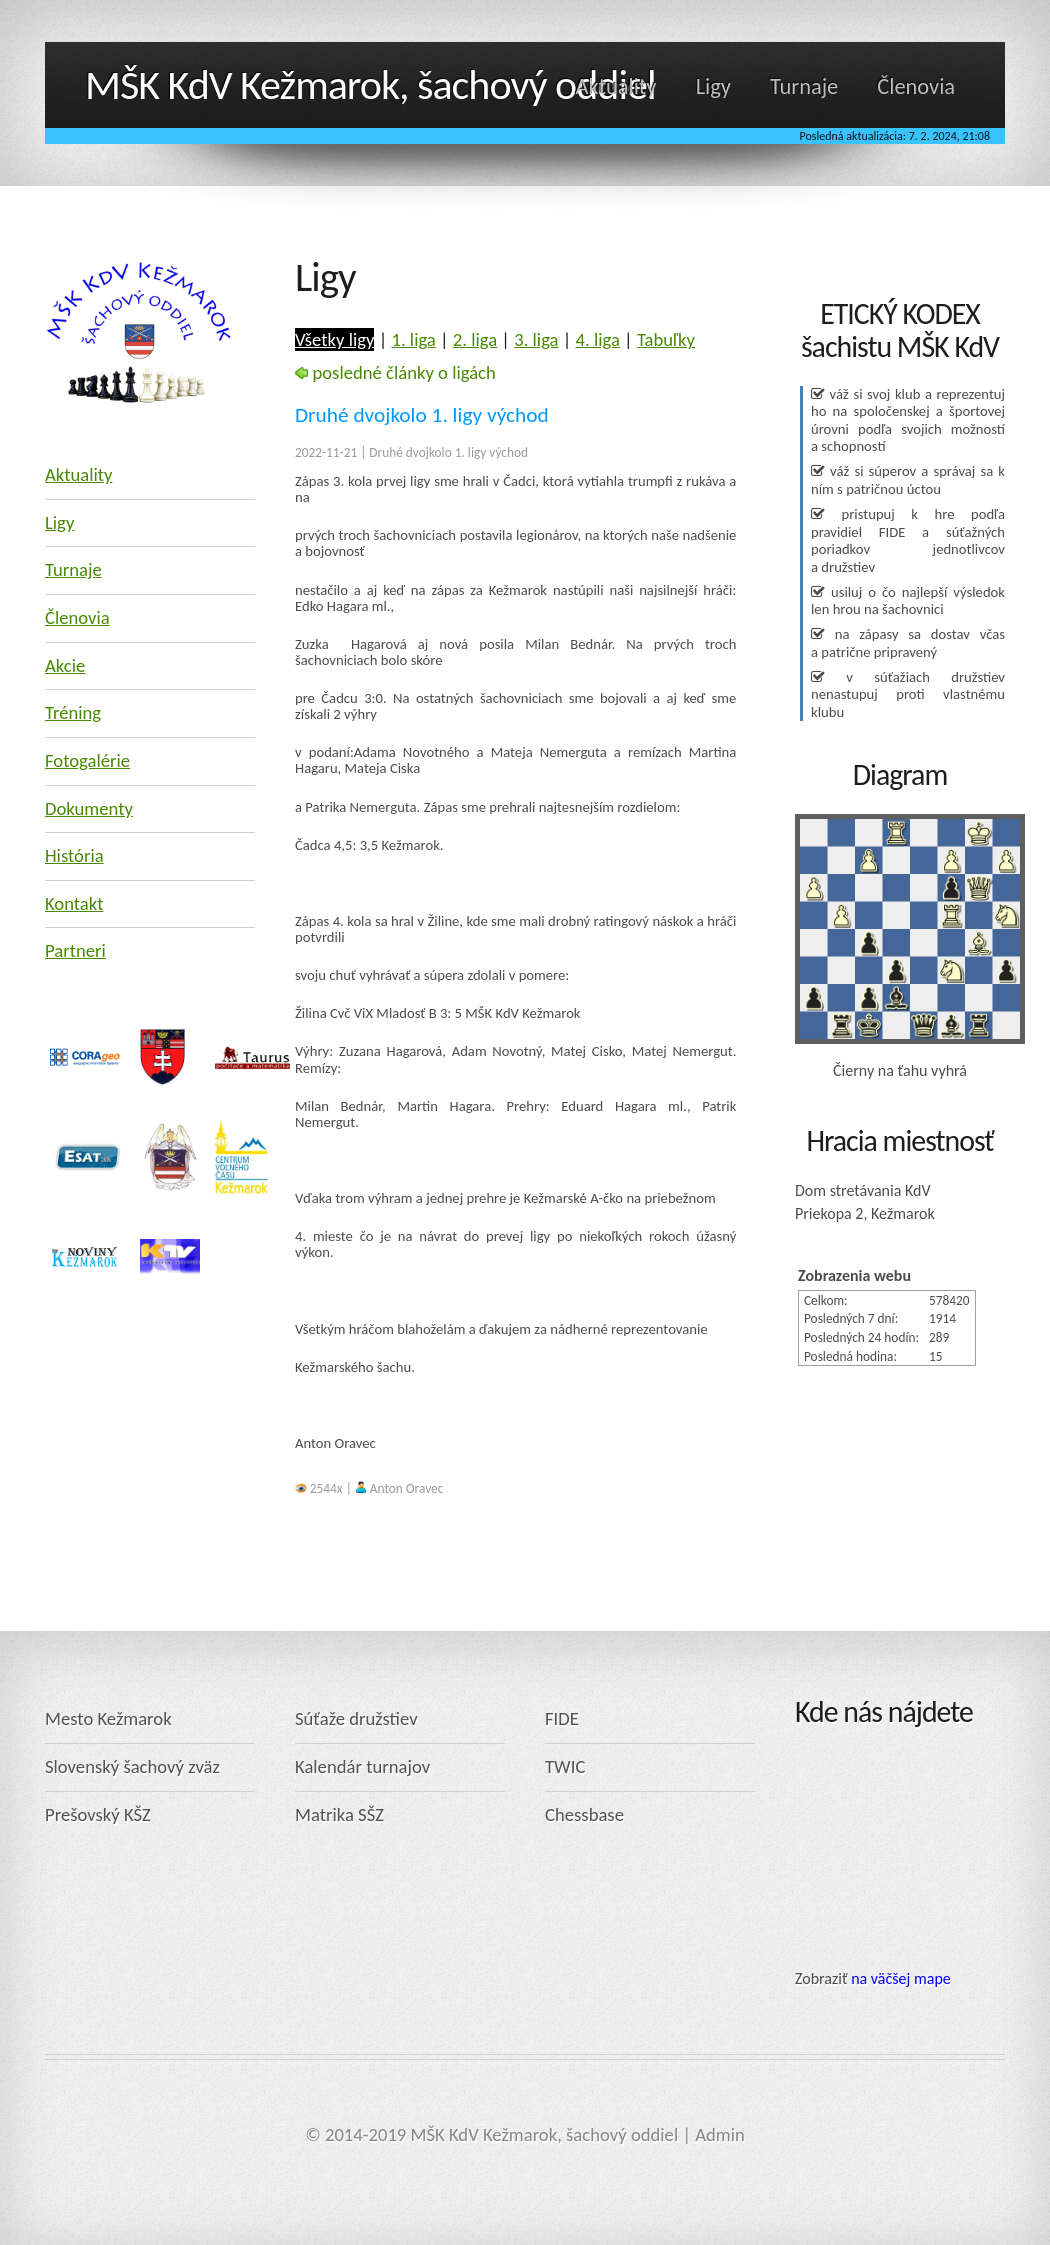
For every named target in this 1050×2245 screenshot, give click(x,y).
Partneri (75, 950)
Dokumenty (89, 808)
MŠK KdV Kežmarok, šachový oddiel (370, 84)
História (74, 855)
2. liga (475, 339)
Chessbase (584, 1814)
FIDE (562, 1718)
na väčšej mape (901, 1978)
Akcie (65, 665)
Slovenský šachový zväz (132, 1766)
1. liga (413, 339)
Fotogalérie (87, 760)
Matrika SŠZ (339, 1814)
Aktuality (616, 86)
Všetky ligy (334, 339)
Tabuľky (666, 339)
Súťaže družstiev (356, 1718)
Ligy (713, 86)
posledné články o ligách (395, 372)
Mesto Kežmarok (108, 1718)
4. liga (598, 339)
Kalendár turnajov (362, 1766)
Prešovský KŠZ (98, 1814)
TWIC (565, 1766)
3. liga (536, 339)
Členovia (916, 86)
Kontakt (74, 903)
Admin (720, 2134)
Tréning (73, 712)
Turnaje (804, 86)
